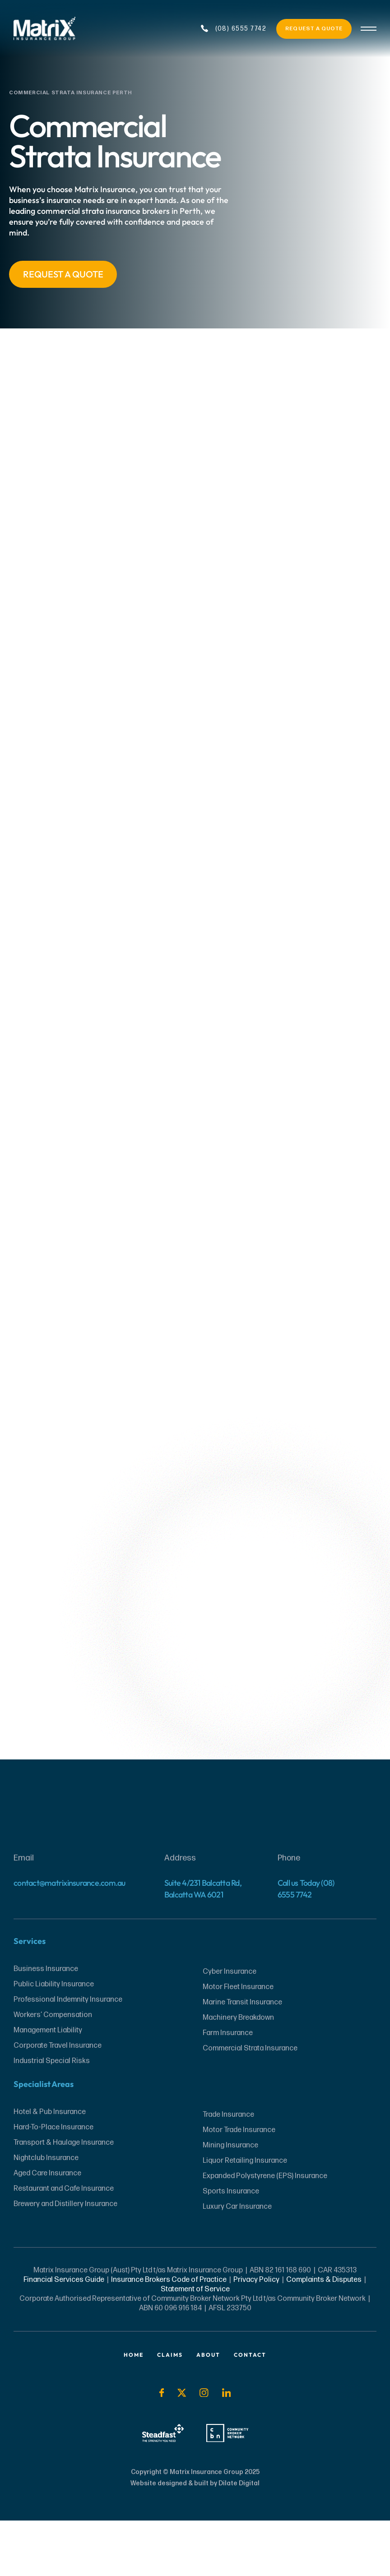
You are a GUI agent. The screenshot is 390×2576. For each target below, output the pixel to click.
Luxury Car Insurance (237, 2261)
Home (134, 2409)
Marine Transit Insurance (242, 2057)
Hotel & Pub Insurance (50, 2167)
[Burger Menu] (368, 28)
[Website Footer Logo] (195, 1864)
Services (30, 1996)
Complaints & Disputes (323, 2335)
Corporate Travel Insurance (58, 2100)
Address (180, 1913)
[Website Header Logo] (60, 29)
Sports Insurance (231, 2246)
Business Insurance (46, 2024)
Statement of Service (195, 2344)
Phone (289, 1913)
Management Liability (48, 2085)
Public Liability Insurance (54, 2039)
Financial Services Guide (63, 2335)
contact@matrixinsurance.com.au (69, 1938)
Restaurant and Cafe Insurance (64, 2243)
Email (24, 1913)
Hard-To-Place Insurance (53, 2182)
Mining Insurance (230, 2200)
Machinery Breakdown (238, 2072)
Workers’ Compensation (53, 2070)
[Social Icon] (161, 2447)
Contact (250, 2409)
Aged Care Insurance (47, 2228)
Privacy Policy (256, 2335)
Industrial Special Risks (52, 2116)
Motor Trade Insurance (239, 2185)
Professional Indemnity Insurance (68, 2054)
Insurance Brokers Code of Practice (169, 2335)
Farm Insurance (228, 2088)
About (208, 2409)
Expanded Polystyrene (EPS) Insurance (265, 2231)
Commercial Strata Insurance (250, 2103)
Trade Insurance (228, 2169)
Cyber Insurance (229, 2026)
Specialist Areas (44, 2139)
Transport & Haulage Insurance (64, 2197)
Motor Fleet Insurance (238, 2042)
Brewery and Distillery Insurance (65, 2259)
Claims (170, 2409)
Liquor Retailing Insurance (245, 2215)
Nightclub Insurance (46, 2213)
